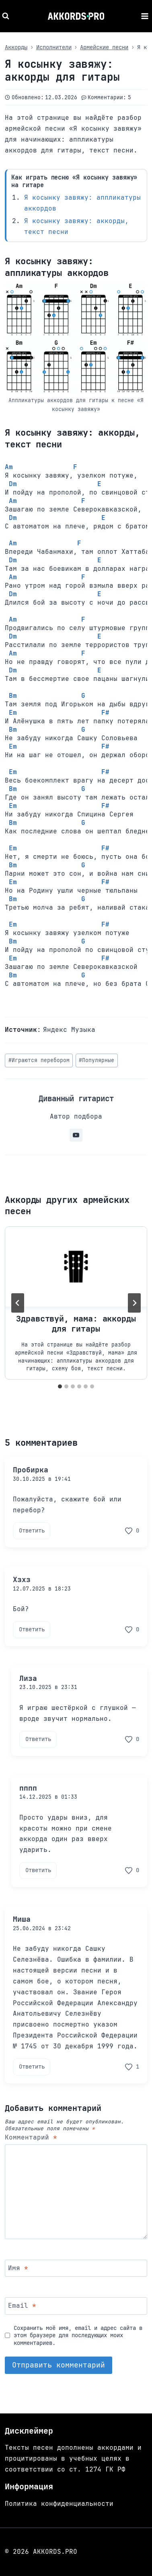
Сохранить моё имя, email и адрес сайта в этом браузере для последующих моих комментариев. (78, 2335)
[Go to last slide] (17, 1303)
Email (22, 2306)
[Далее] (134, 1303)
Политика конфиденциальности (59, 2503)
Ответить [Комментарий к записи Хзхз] (32, 1629)
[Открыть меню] (144, 16)
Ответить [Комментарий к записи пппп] (38, 1870)
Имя (18, 2268)
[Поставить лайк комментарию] (132, 1531)
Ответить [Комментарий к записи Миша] (32, 2066)
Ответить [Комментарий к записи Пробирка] (32, 1530)
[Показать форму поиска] (6, 16)
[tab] (60, 1386)
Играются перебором (39, 1060)
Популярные (96, 1060)
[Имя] (76, 2268)
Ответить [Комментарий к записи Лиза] (38, 1739)
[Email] (76, 2305)
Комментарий (31, 2137)
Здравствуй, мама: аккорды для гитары (76, 1323)
